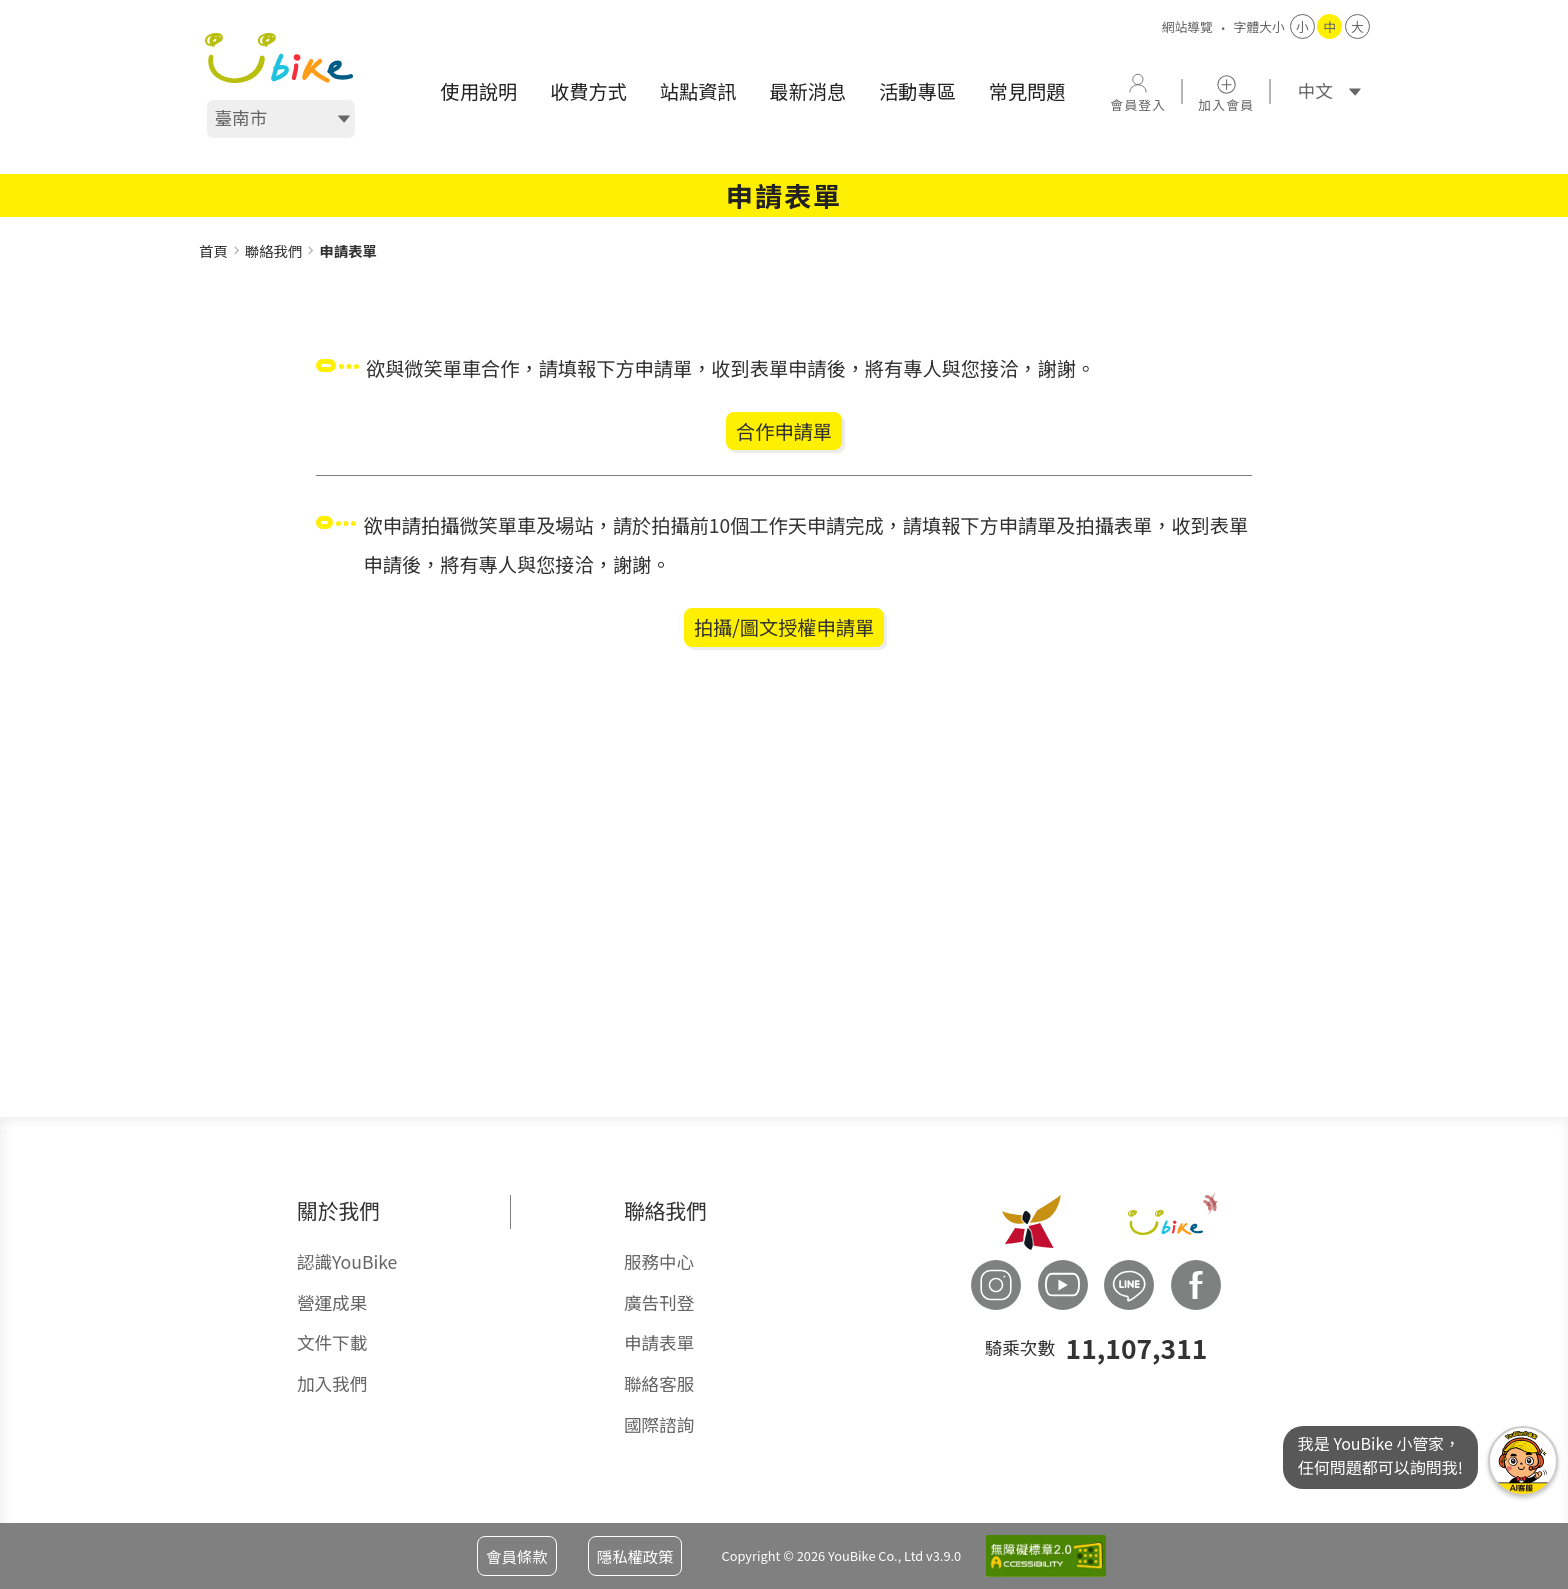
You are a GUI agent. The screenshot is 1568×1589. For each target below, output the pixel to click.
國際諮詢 (659, 1424)
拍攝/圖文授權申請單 (784, 627)
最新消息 (807, 91)
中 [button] (1330, 26)
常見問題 (1027, 91)
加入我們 (332, 1383)
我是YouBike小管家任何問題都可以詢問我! (1523, 1461)
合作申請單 (784, 431)
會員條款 (516, 1556)
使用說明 (478, 91)
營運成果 (332, 1302)
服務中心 (659, 1261)
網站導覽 (1187, 26)
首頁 (213, 250)
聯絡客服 (659, 1383)
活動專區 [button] (917, 91)
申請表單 (659, 1342)
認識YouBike (347, 1261)
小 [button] (1302, 26)
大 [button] (1357, 26)
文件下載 (332, 1342)
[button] (1138, 91)
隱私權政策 (635, 1556)
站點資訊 (698, 91)
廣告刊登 (659, 1302)
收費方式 (588, 91)
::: (205, 229)
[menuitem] (479, 91)
